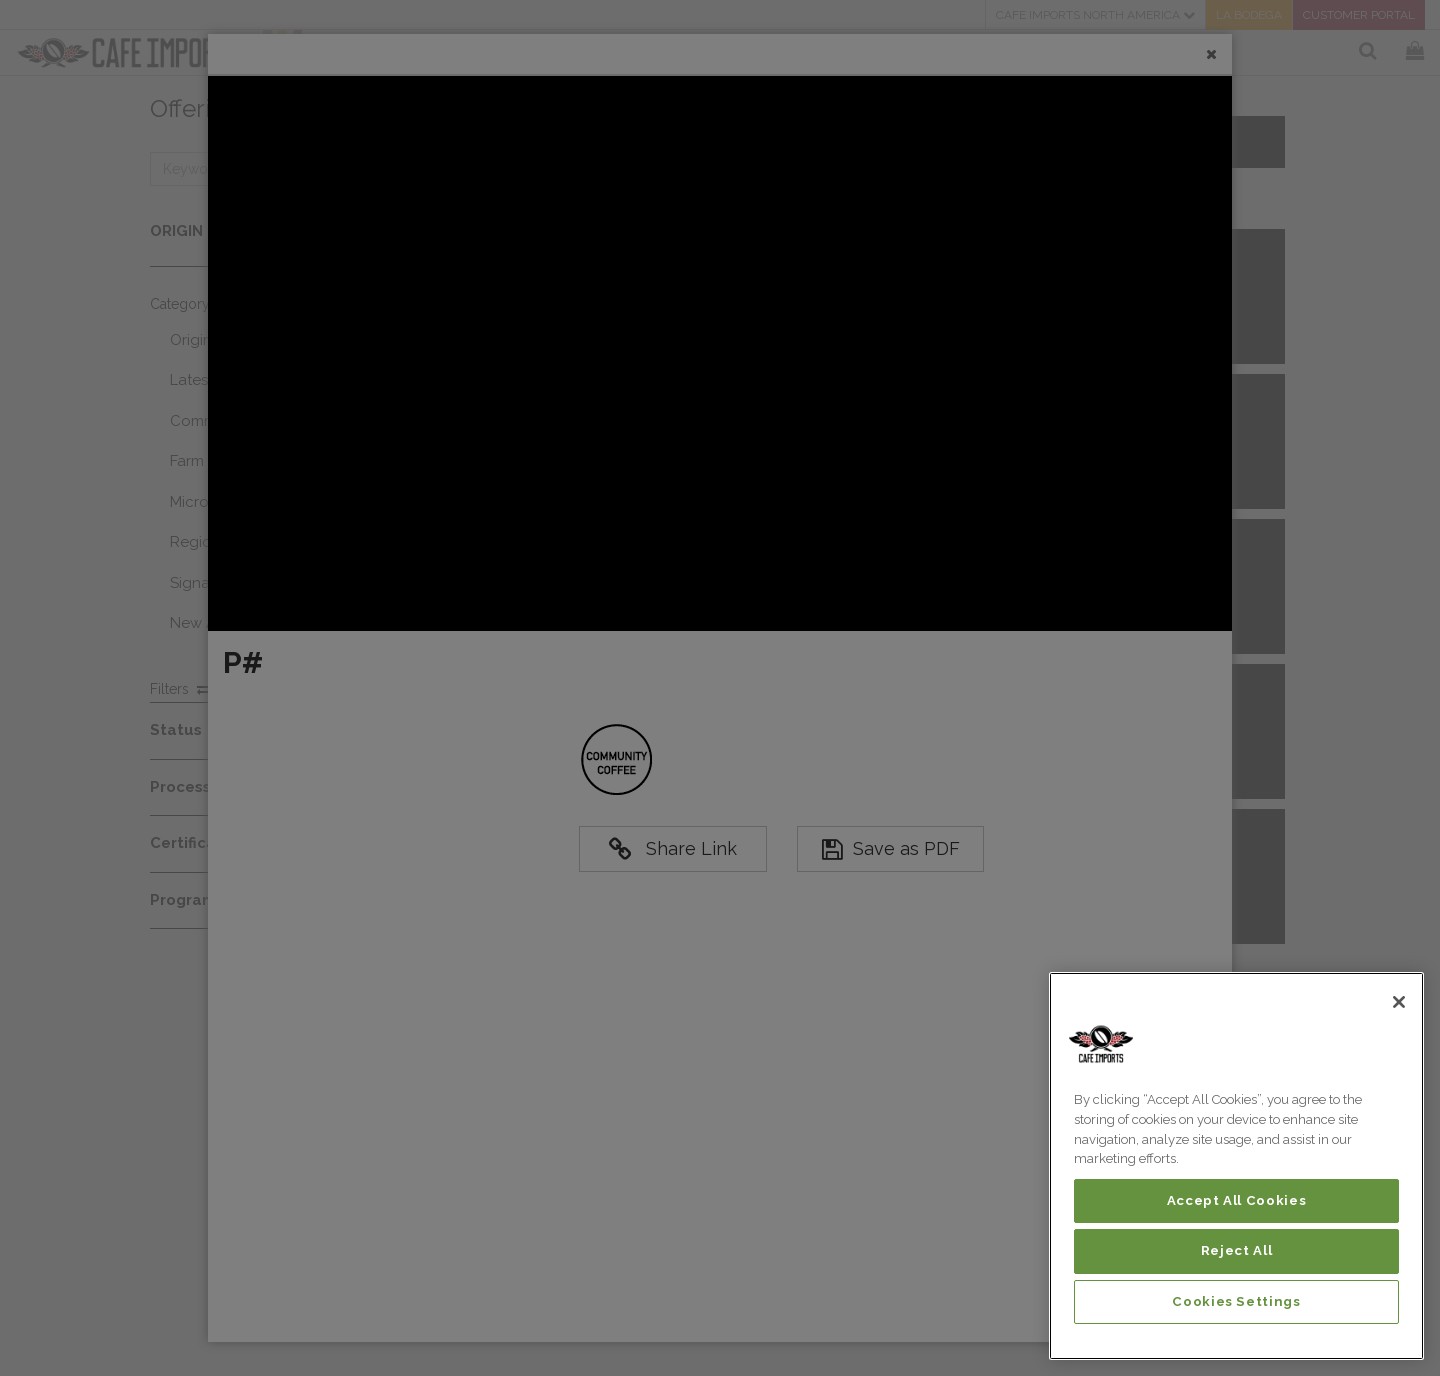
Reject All (1237, 1250)
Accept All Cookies (1237, 1200)
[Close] (1399, 1002)
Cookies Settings (1236, 1301)
